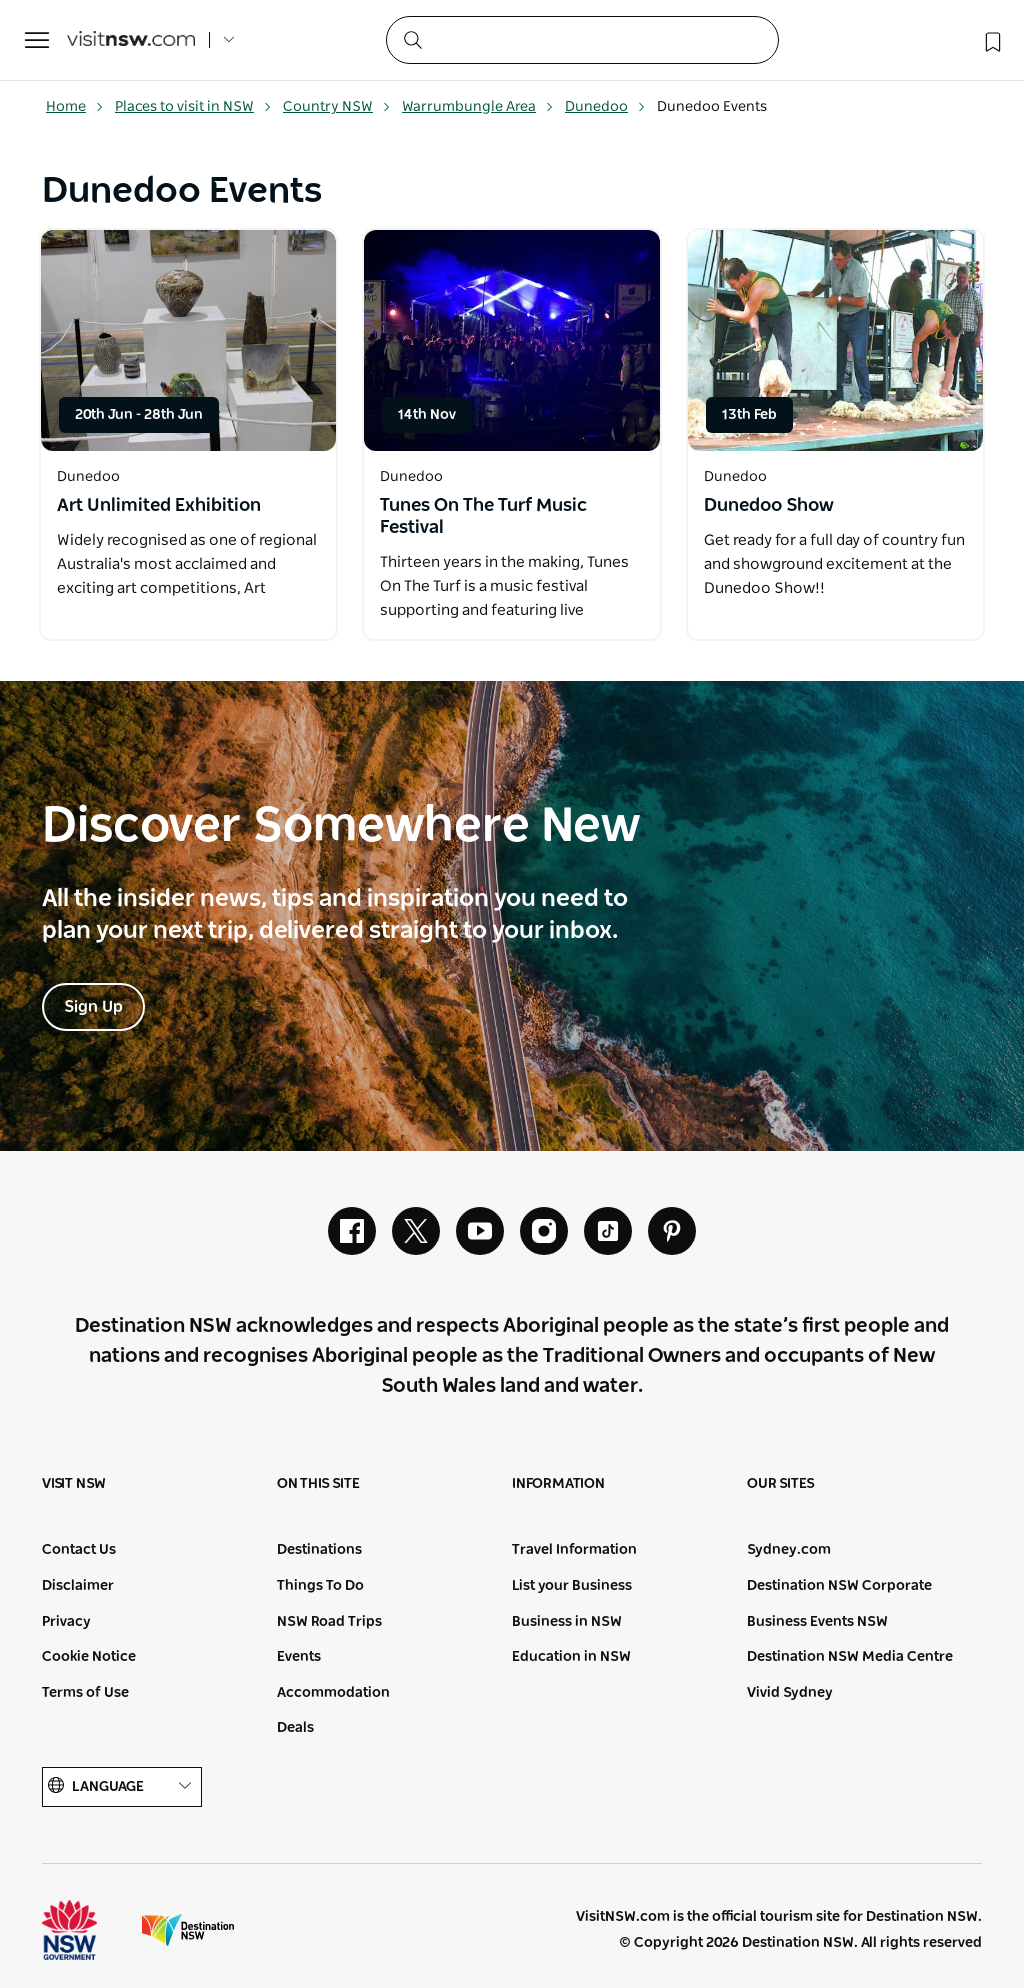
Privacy (66, 1622)
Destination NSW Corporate (839, 1586)
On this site (318, 1484)
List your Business (572, 1586)
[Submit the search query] (412, 39)
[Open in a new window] (188, 340)
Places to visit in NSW (193, 107)
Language (122, 1786)
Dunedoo (605, 107)
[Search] (582, 40)
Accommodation (333, 1693)
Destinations (319, 1550)
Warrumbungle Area (478, 107)
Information (558, 1484)
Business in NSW (567, 1622)
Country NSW (337, 107)
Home (75, 107)
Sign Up (93, 1007)
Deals (295, 1728)
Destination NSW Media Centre (850, 1657)
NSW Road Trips (329, 1622)
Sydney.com (789, 1550)
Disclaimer (78, 1586)
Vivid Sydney (790, 1693)
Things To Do (320, 1586)
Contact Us (79, 1550)
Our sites (781, 1484)
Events (299, 1657)
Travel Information (574, 1550)
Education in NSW (571, 1657)
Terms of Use (85, 1693)
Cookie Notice (89, 1657)
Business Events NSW (817, 1622)
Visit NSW (74, 1484)
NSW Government (88, 1930)
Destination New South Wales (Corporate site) (188, 1930)
